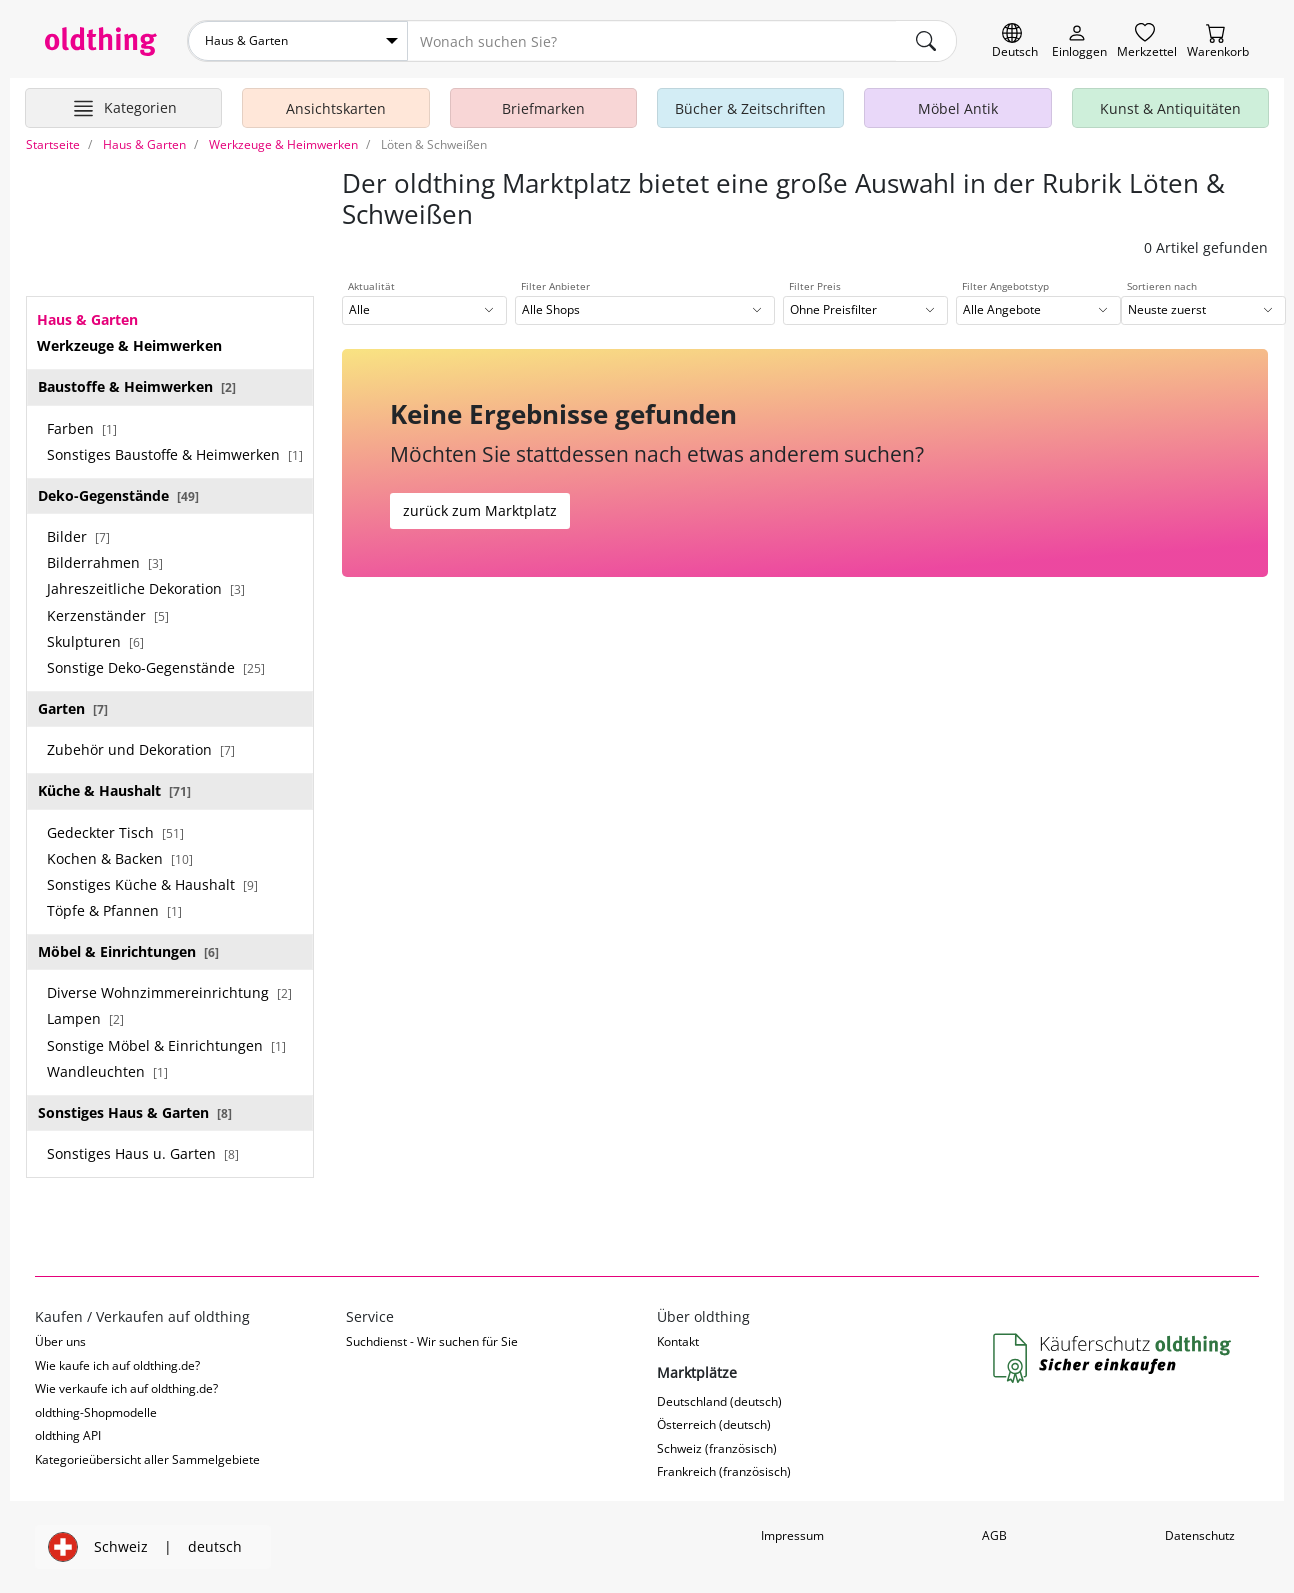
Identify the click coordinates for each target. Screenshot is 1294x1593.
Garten (73, 708)
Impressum (792, 1535)
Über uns (60, 1341)
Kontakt (678, 1341)
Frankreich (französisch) (724, 1471)
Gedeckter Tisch (115, 832)
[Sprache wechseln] (1015, 41)
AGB (994, 1535)
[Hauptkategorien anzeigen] (123, 108)
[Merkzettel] (1147, 41)
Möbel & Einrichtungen (128, 951)
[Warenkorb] (1218, 41)
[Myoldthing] (1079, 41)
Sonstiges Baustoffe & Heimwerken (175, 454)
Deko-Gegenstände (118, 495)
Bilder (78, 536)
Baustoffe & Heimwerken (137, 386)
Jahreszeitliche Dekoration (146, 588)
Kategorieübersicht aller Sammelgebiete (147, 1459)
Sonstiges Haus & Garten (135, 1112)
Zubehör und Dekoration (141, 749)
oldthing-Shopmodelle (96, 1412)
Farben (82, 428)
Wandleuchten (107, 1071)
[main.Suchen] (926, 41)
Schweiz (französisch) (717, 1448)
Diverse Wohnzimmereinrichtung (169, 992)
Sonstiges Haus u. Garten (143, 1153)
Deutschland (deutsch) (719, 1401)
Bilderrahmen (105, 562)
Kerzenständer (108, 615)
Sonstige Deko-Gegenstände (156, 667)
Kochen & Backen (120, 858)
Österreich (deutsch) (714, 1424)
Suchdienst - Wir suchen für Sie (432, 1341)
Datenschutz (1200, 1535)
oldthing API (68, 1435)
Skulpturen (95, 641)
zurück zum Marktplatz (480, 510)
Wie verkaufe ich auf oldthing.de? (126, 1388)
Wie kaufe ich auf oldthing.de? (117, 1365)
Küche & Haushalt (114, 790)
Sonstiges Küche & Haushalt (152, 884)
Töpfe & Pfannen (114, 910)
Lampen (85, 1018)
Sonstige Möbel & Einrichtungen (166, 1045)
